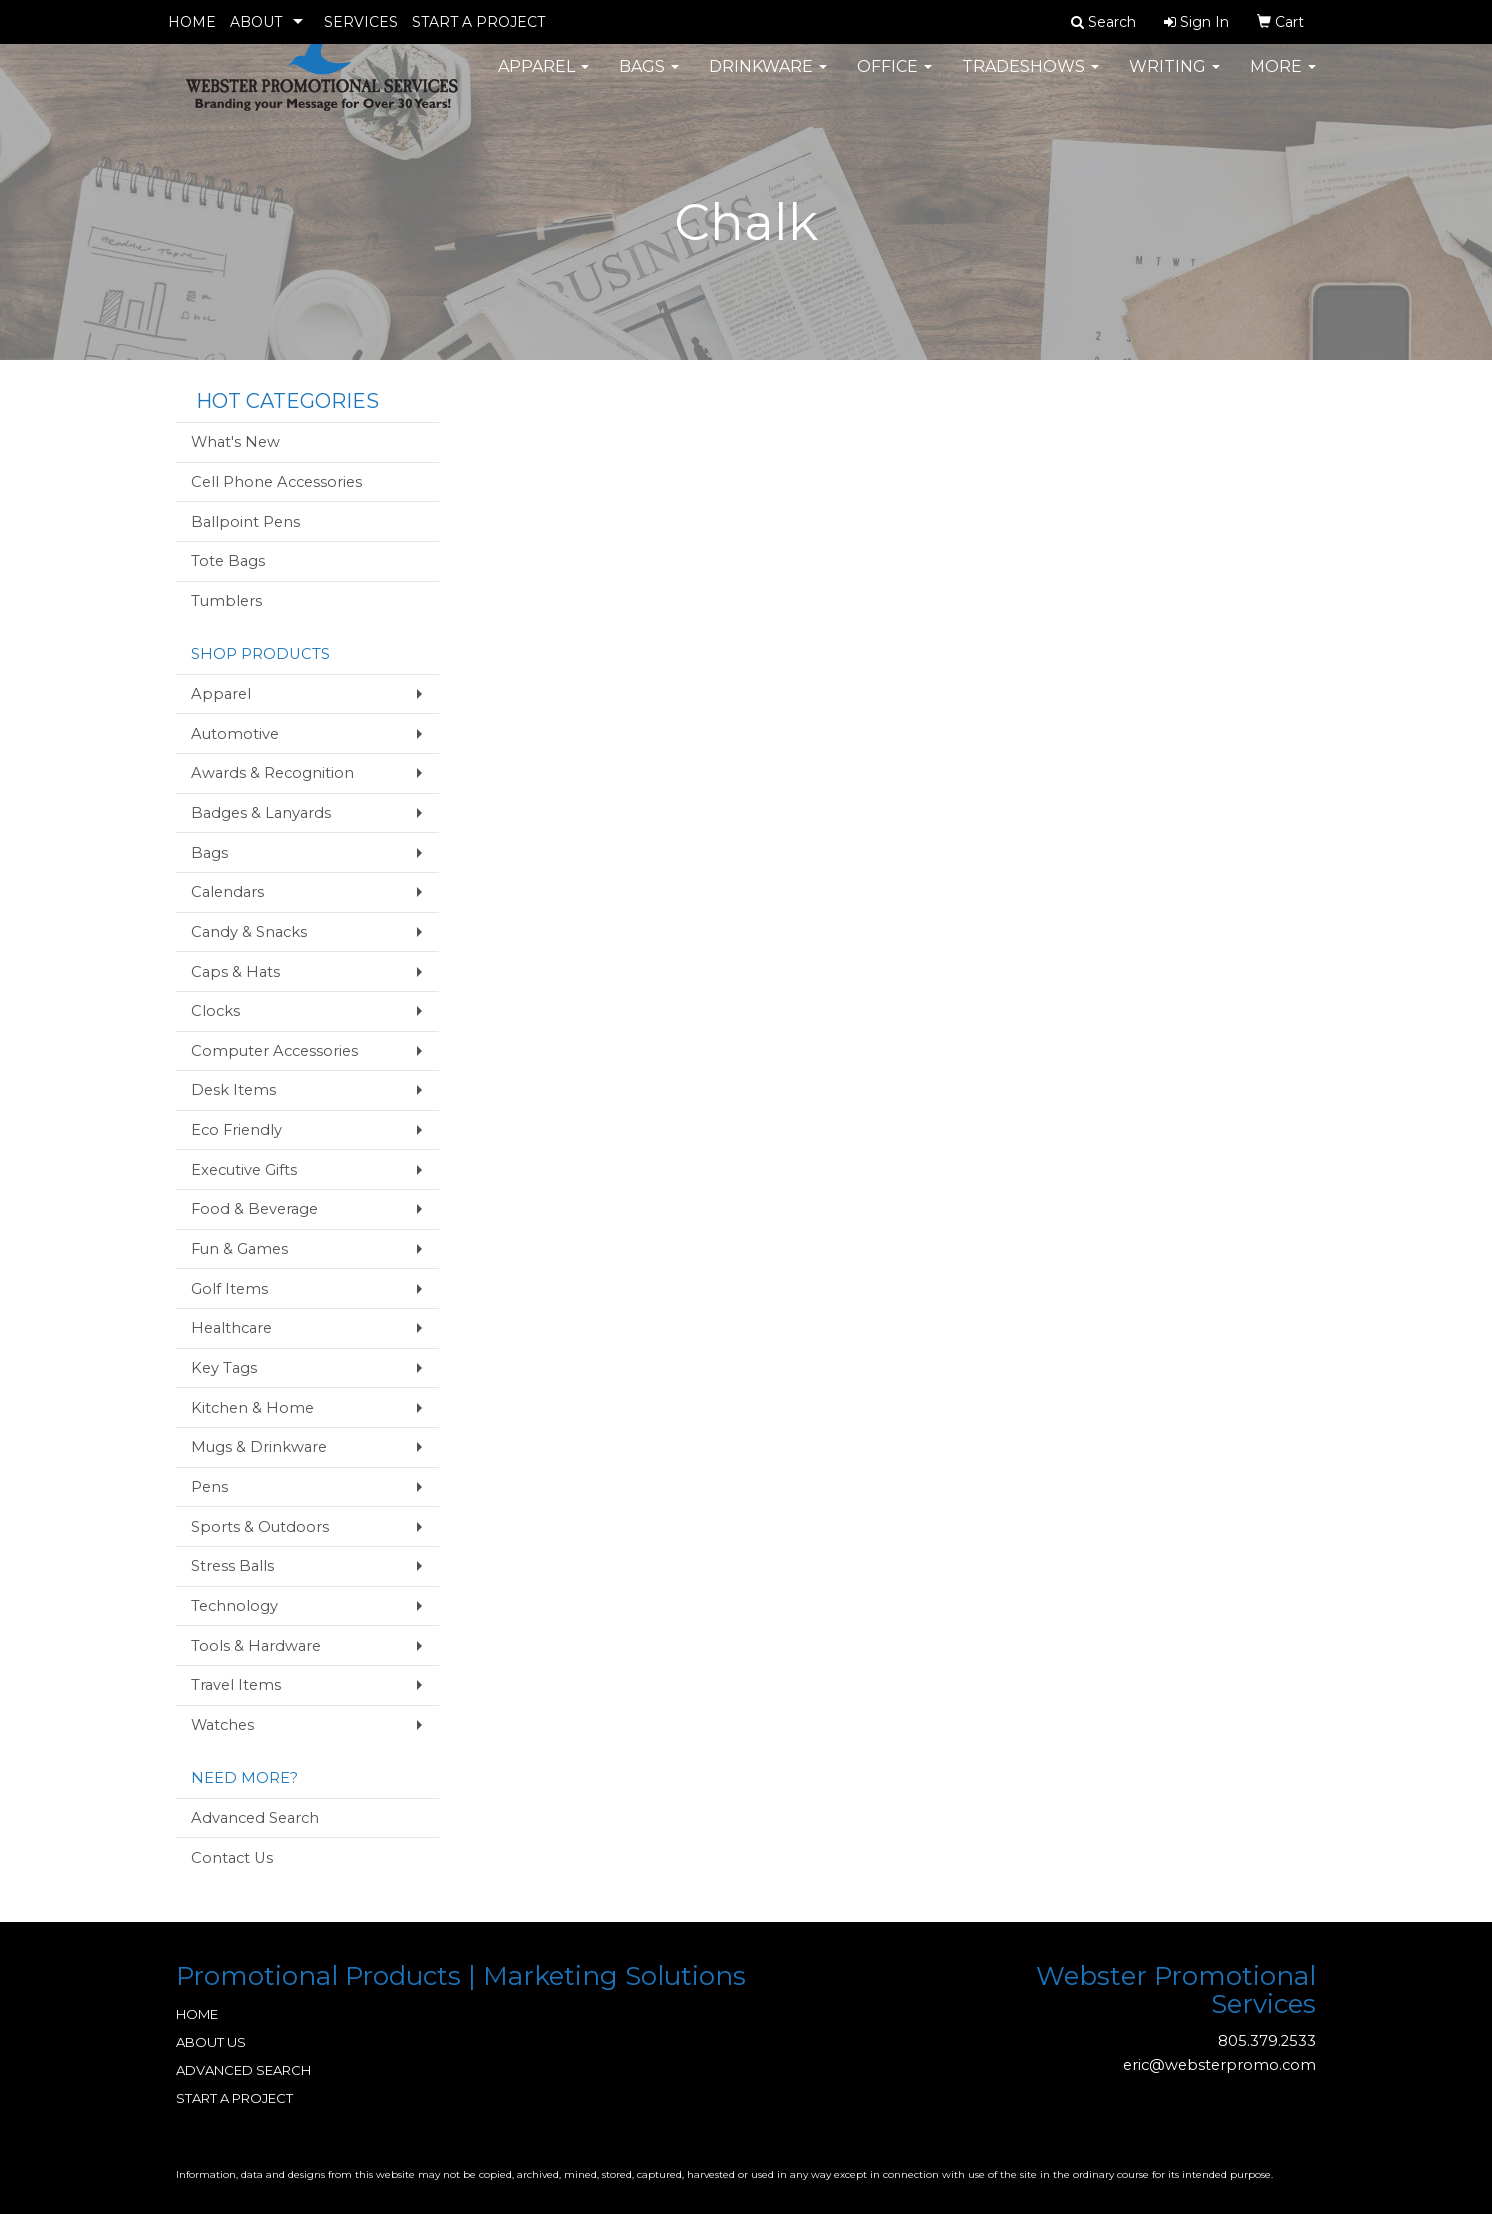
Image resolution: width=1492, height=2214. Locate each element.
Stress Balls (232, 1566)
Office (894, 79)
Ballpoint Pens (245, 522)
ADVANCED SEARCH (243, 2070)
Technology (234, 1606)
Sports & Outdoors (260, 1527)
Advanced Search (255, 1818)
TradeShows (1030, 79)
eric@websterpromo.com (1219, 2065)
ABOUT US (211, 2042)
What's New (235, 442)
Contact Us (232, 1858)
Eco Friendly (236, 1130)
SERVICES (361, 22)
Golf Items (229, 1289)
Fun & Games (239, 1249)
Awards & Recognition (272, 773)
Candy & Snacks (249, 932)
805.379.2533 (1267, 2041)
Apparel (543, 79)
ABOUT (256, 22)
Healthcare (231, 1328)
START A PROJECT (478, 22)
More (1283, 79)
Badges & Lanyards (261, 813)
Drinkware (768, 79)
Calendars (227, 892)
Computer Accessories (274, 1051)
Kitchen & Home (252, 1408)
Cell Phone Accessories (276, 482)
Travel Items (236, 1685)
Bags (649, 79)
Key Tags (224, 1368)
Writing (1174, 79)
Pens (209, 1487)
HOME (192, 22)
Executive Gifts (244, 1170)
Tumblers (226, 601)
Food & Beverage (254, 1209)
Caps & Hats (235, 972)
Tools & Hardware (256, 1646)
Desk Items (233, 1090)
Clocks (215, 1011)
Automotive (235, 734)
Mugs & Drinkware (259, 1447)
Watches (222, 1725)
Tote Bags (228, 561)
